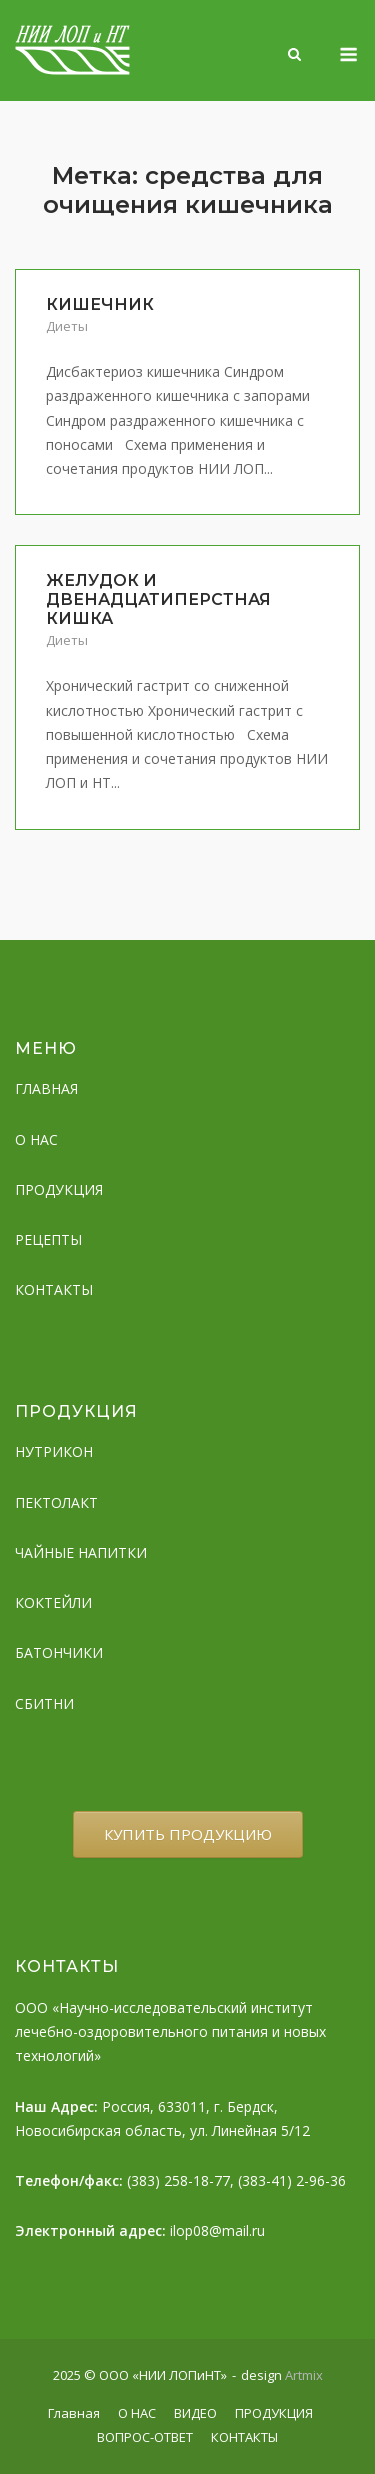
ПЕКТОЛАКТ (56, 1502)
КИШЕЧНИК (100, 304)
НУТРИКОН (54, 1451)
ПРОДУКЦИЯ (59, 1189)
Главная (74, 2413)
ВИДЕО (195, 2413)
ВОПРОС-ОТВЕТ (145, 2437)
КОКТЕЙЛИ (53, 1602)
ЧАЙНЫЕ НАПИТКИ (81, 1552)
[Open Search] (294, 56)
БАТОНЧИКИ (59, 1652)
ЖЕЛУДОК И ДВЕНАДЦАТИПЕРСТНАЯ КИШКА (158, 599)
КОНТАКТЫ (54, 1289)
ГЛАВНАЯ (46, 1088)
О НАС (36, 1139)
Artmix (304, 2375)
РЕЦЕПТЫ (48, 1239)
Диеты (67, 326)
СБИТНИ (44, 1703)
